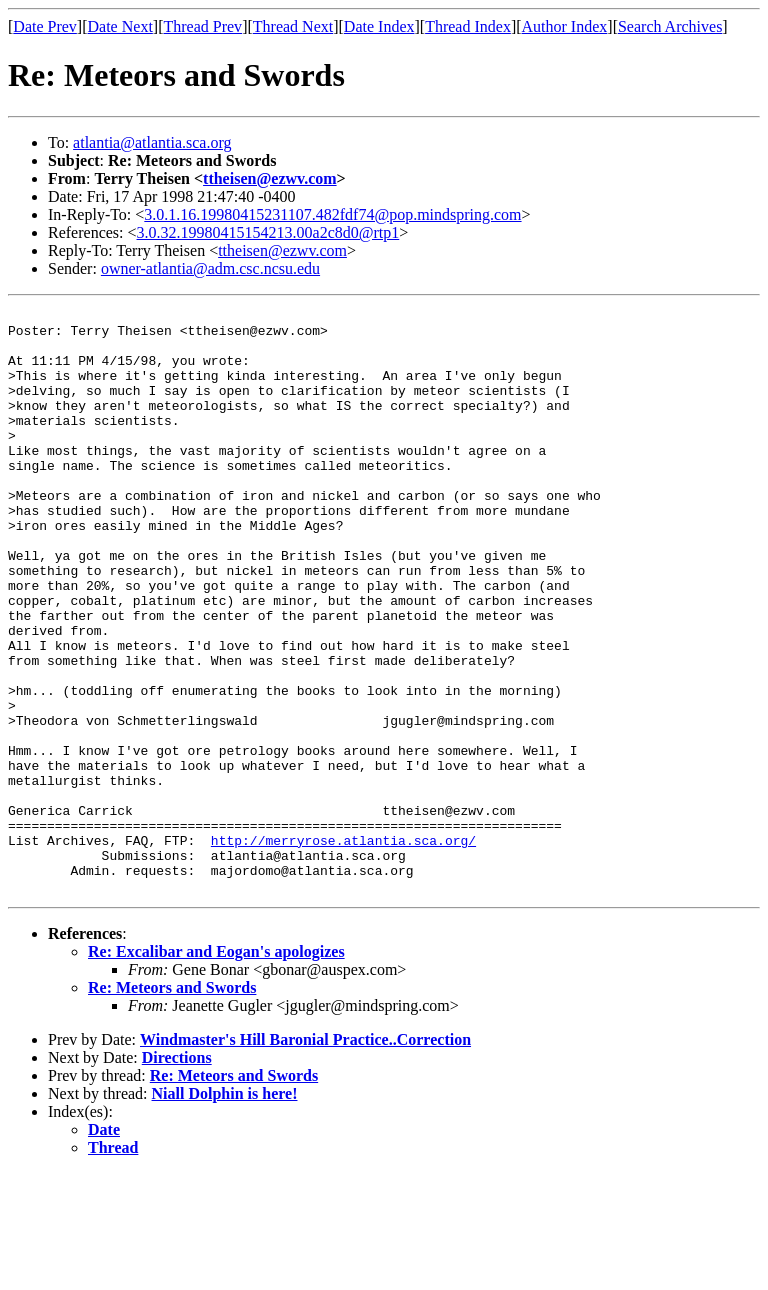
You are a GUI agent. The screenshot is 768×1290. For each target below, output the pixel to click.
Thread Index (468, 26)
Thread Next (293, 26)
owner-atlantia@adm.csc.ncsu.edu (210, 268)
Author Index (565, 26)
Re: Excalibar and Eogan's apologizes (216, 1068)
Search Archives (670, 26)
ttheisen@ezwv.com (270, 178)
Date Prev (45, 26)
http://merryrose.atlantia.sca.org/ (343, 948)
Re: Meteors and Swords (172, 1104)
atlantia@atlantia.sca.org (152, 142)
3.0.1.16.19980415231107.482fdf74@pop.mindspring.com (332, 214)
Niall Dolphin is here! (225, 1210)
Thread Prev (202, 26)
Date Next (120, 26)
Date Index (379, 26)
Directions (177, 1174)
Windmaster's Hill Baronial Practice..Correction (305, 1156)
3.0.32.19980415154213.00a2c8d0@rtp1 (268, 232)
